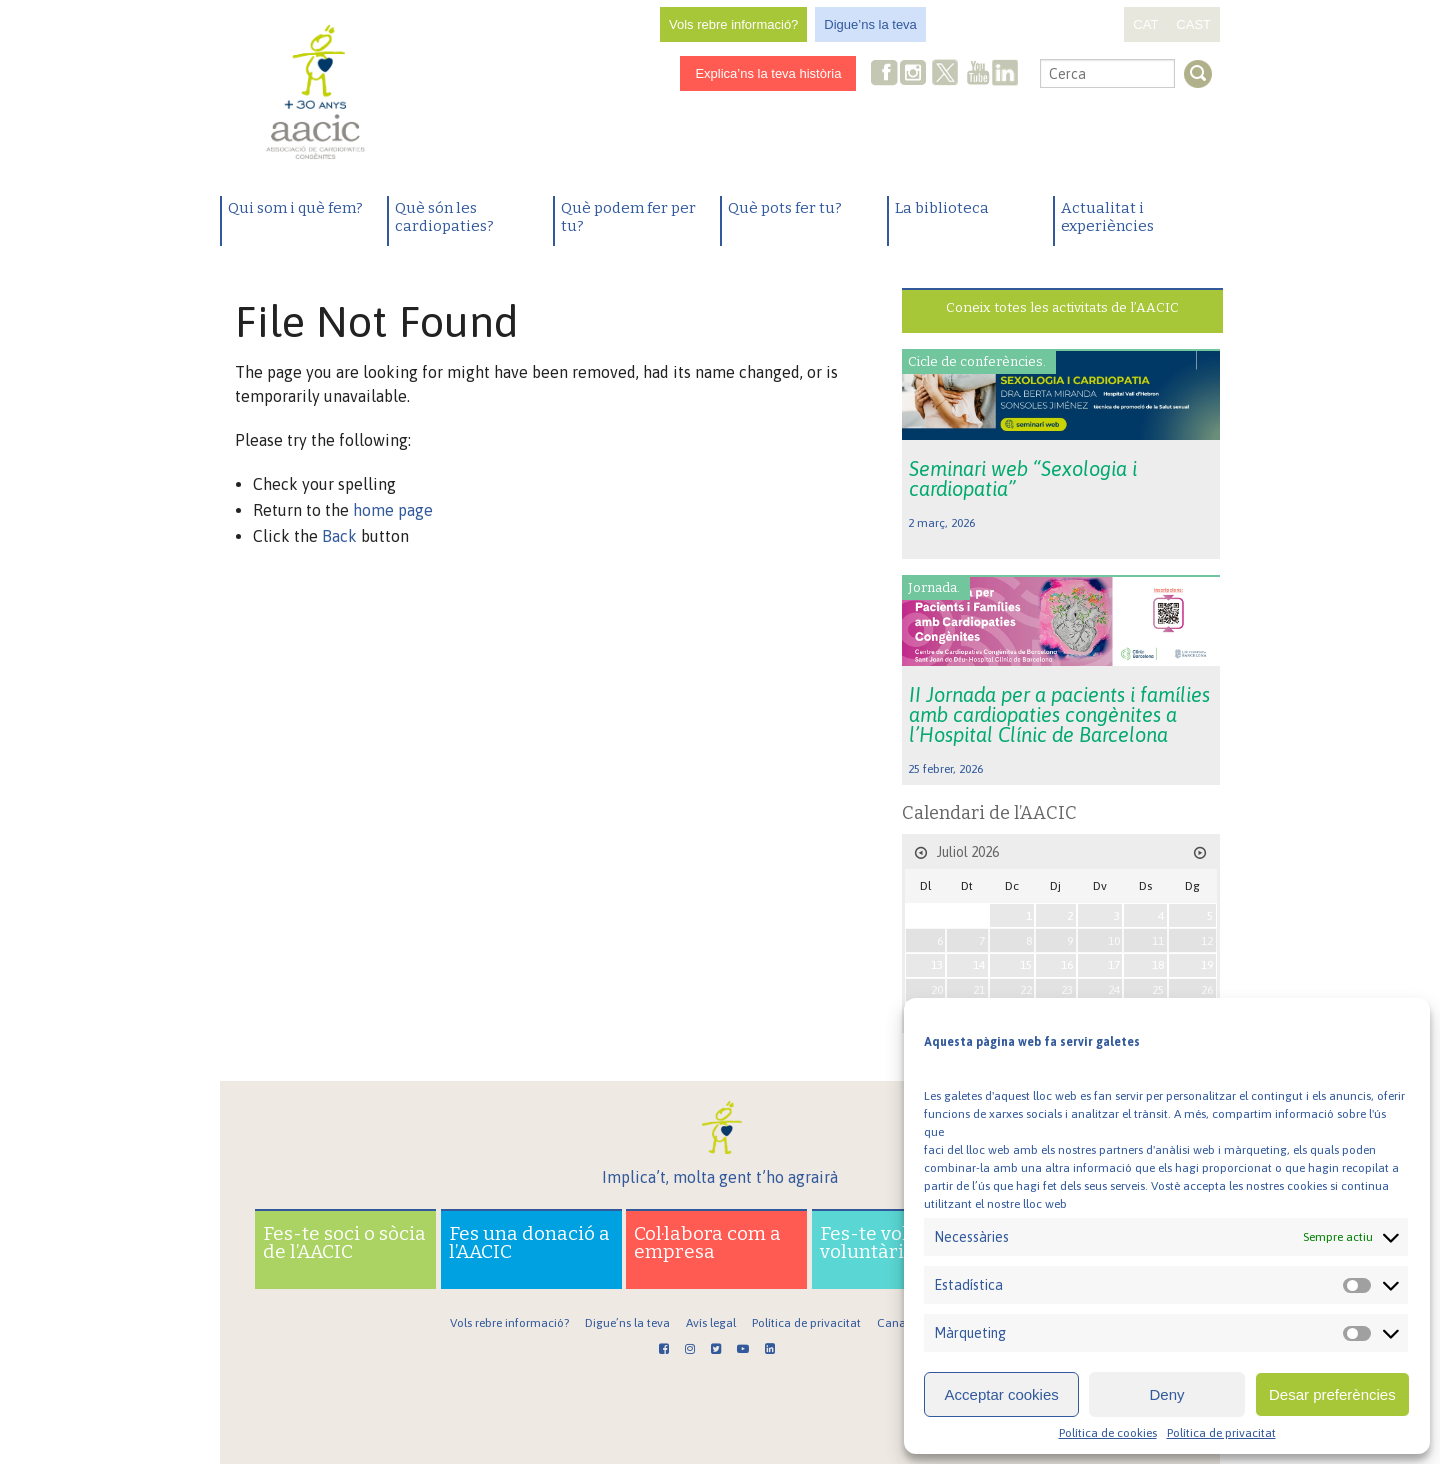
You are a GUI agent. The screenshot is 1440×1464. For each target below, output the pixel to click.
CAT (1145, 24)
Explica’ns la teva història (768, 73)
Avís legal (711, 1323)
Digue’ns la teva (870, 24)
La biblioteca (942, 208)
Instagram (915, 74)
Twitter (946, 75)
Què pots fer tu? (785, 208)
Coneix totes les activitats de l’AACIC (1062, 307)
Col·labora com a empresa (707, 1242)
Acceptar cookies (1002, 1394)
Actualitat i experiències (1107, 217)
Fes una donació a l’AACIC (529, 1242)
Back (339, 536)
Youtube (978, 74)
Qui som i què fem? (295, 208)
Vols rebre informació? (733, 24)
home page (393, 510)
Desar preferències (1332, 1394)
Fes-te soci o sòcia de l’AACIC (344, 1242)
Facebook (885, 74)
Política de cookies (1108, 1433)
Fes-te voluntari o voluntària (900, 1242)
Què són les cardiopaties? (444, 217)
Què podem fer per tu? (628, 217)
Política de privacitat (1221, 1433)
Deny (1166, 1394)
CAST (1193, 24)
